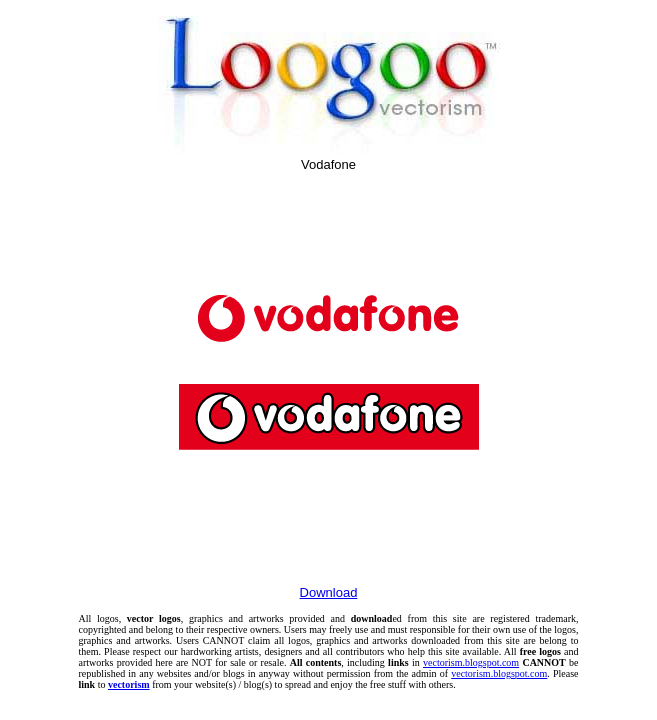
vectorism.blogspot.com (471, 662)
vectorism (129, 684)
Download (329, 592)
